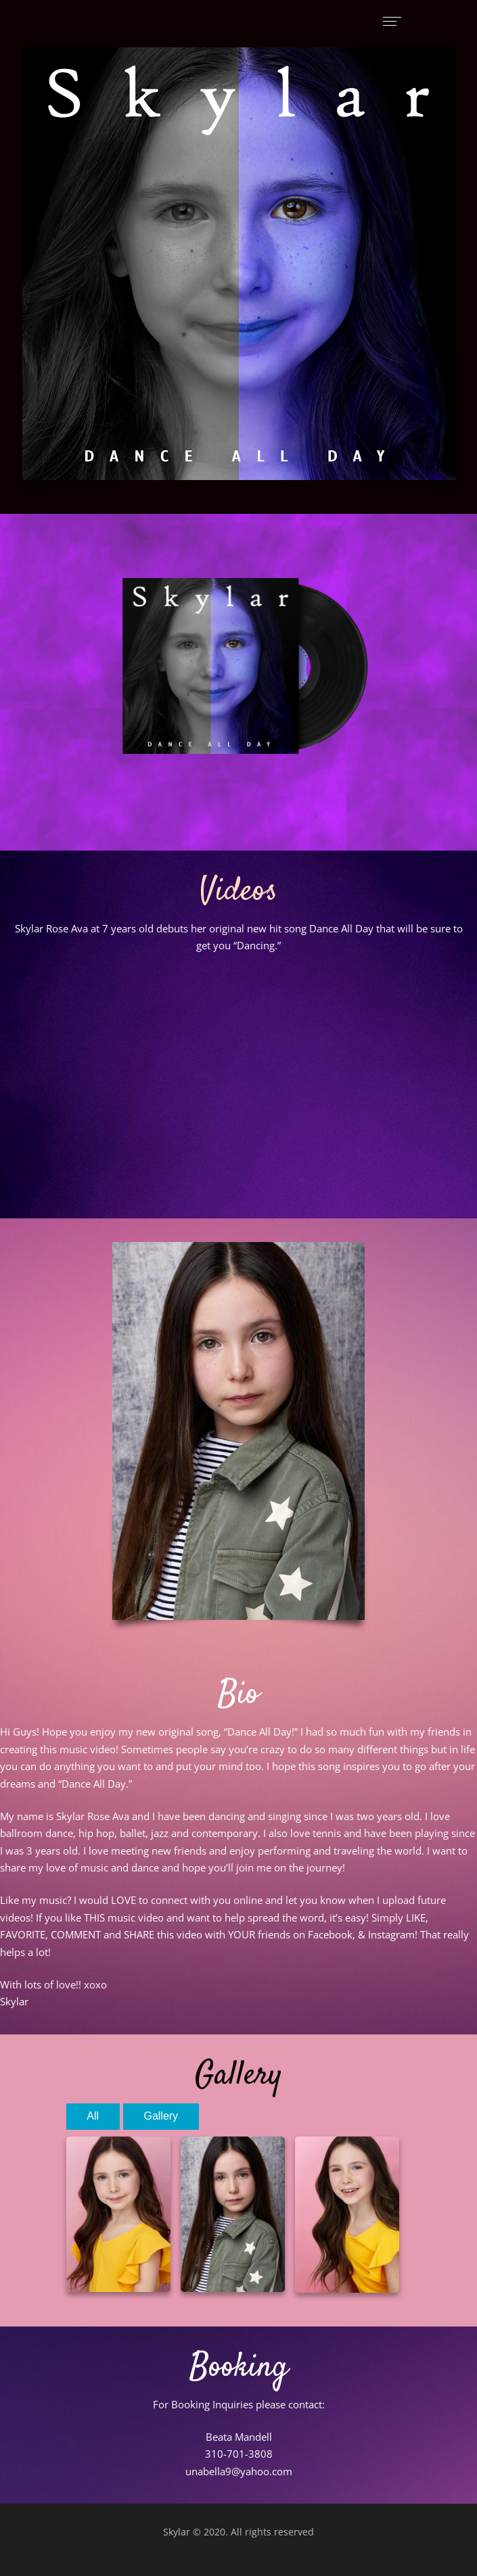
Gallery (160, 2116)
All (93, 2116)
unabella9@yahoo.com (238, 2471)
